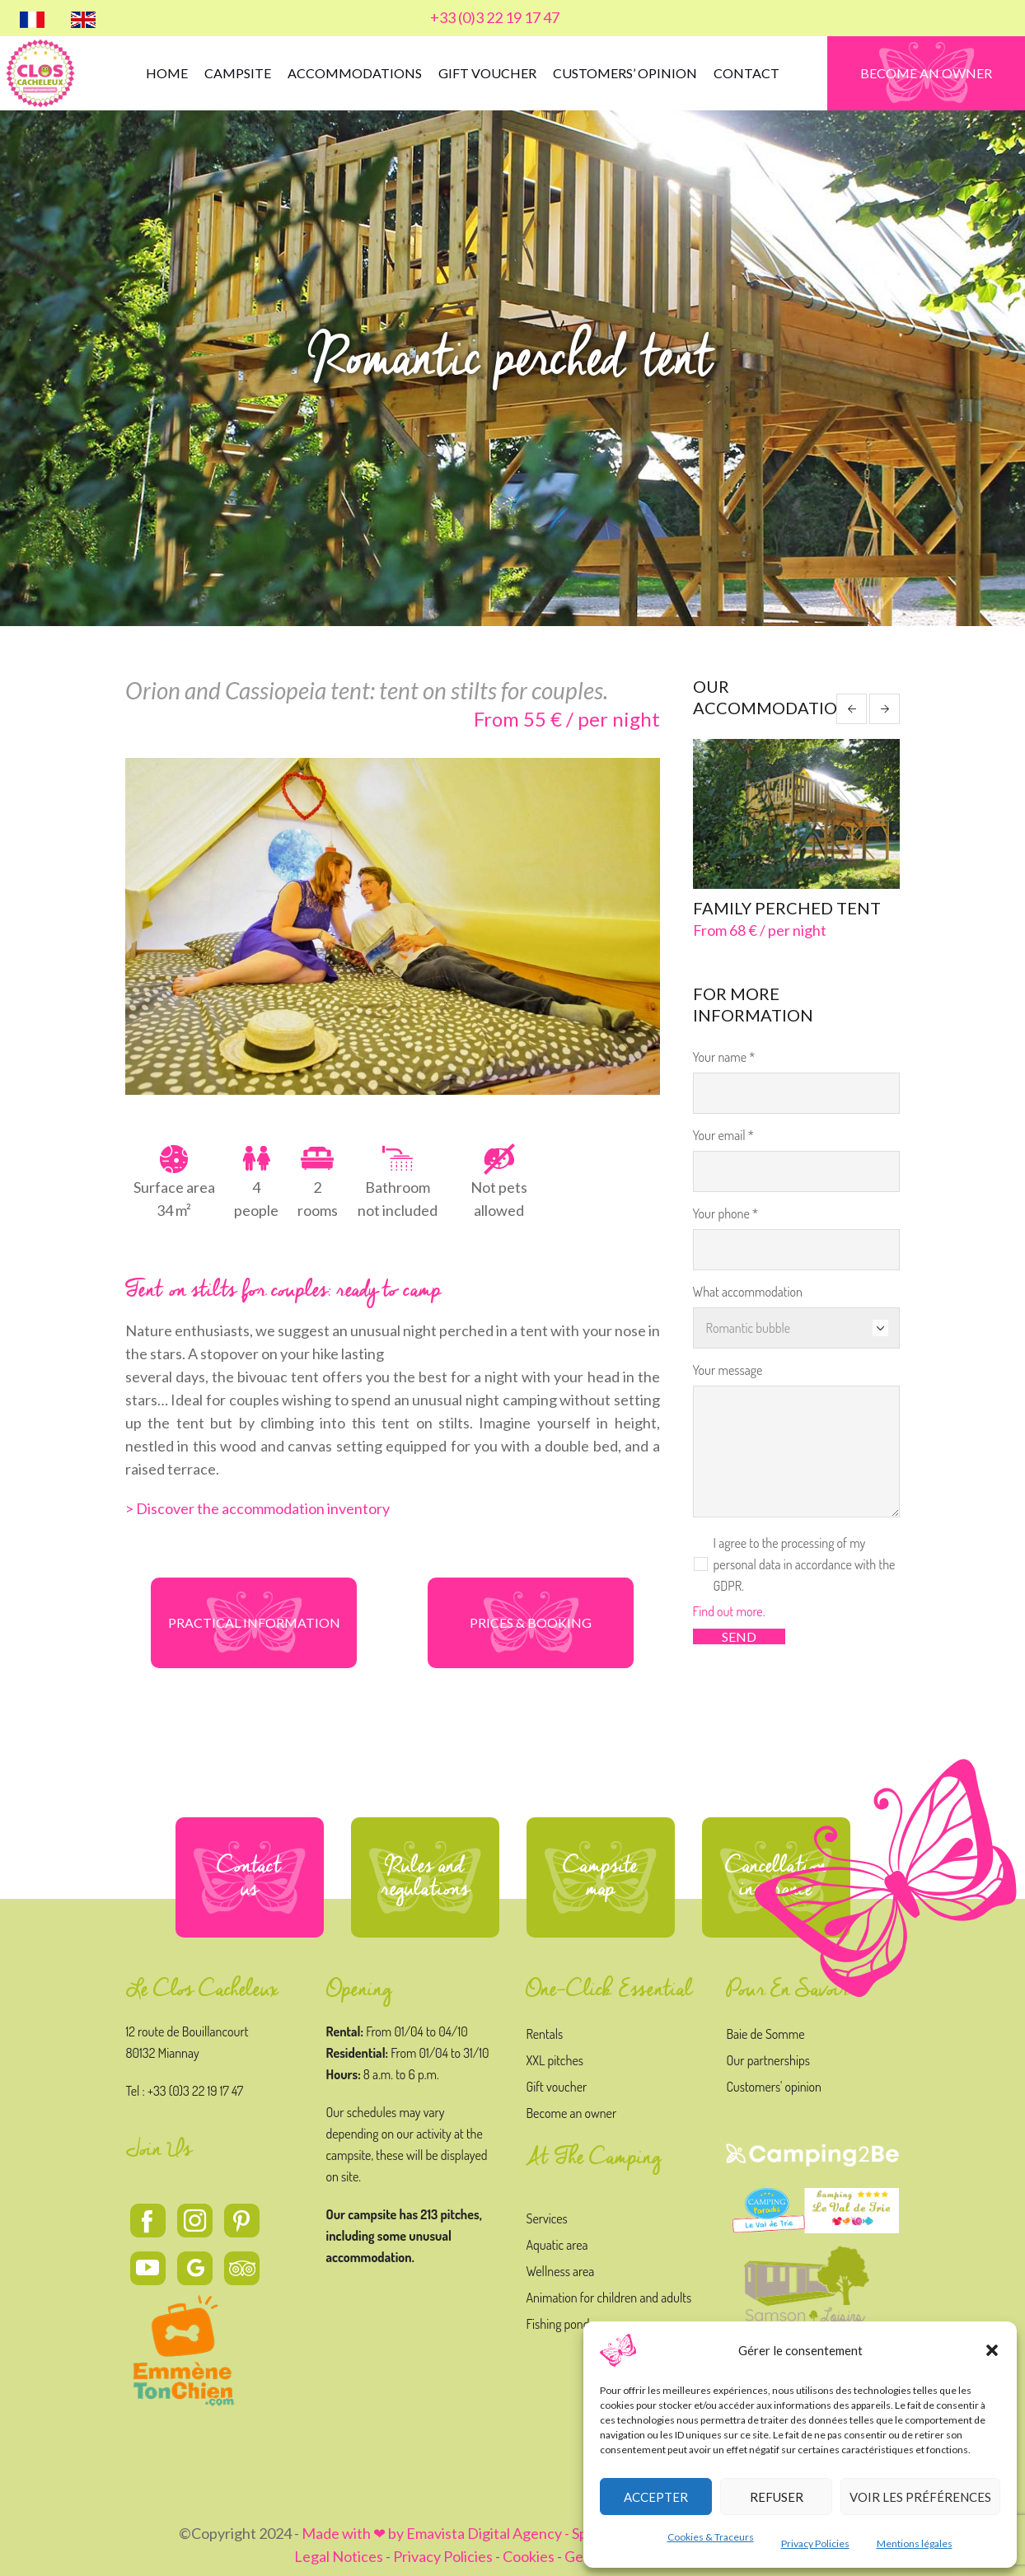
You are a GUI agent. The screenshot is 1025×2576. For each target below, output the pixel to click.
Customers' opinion (773, 2086)
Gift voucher (556, 2086)
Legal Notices (338, 2556)
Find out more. (729, 1611)
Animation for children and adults (608, 2297)
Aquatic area (556, 2245)
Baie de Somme (765, 2034)
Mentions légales (914, 2543)
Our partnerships (767, 2060)
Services (546, 2218)
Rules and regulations (425, 1877)
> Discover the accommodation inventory (257, 1508)
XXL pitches (554, 2060)
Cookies (529, 2556)
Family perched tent (787, 908)
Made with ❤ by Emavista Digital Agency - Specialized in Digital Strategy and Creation (574, 2533)
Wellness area (560, 2271)
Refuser (776, 2497)
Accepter (656, 2497)
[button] (992, 2350)
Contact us (250, 1877)
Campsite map (600, 1877)
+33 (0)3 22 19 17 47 (494, 17)
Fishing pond (557, 2324)
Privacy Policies (815, 2543)
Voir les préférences (920, 2497)
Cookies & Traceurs (710, 2537)
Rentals (544, 2034)
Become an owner (571, 2113)
